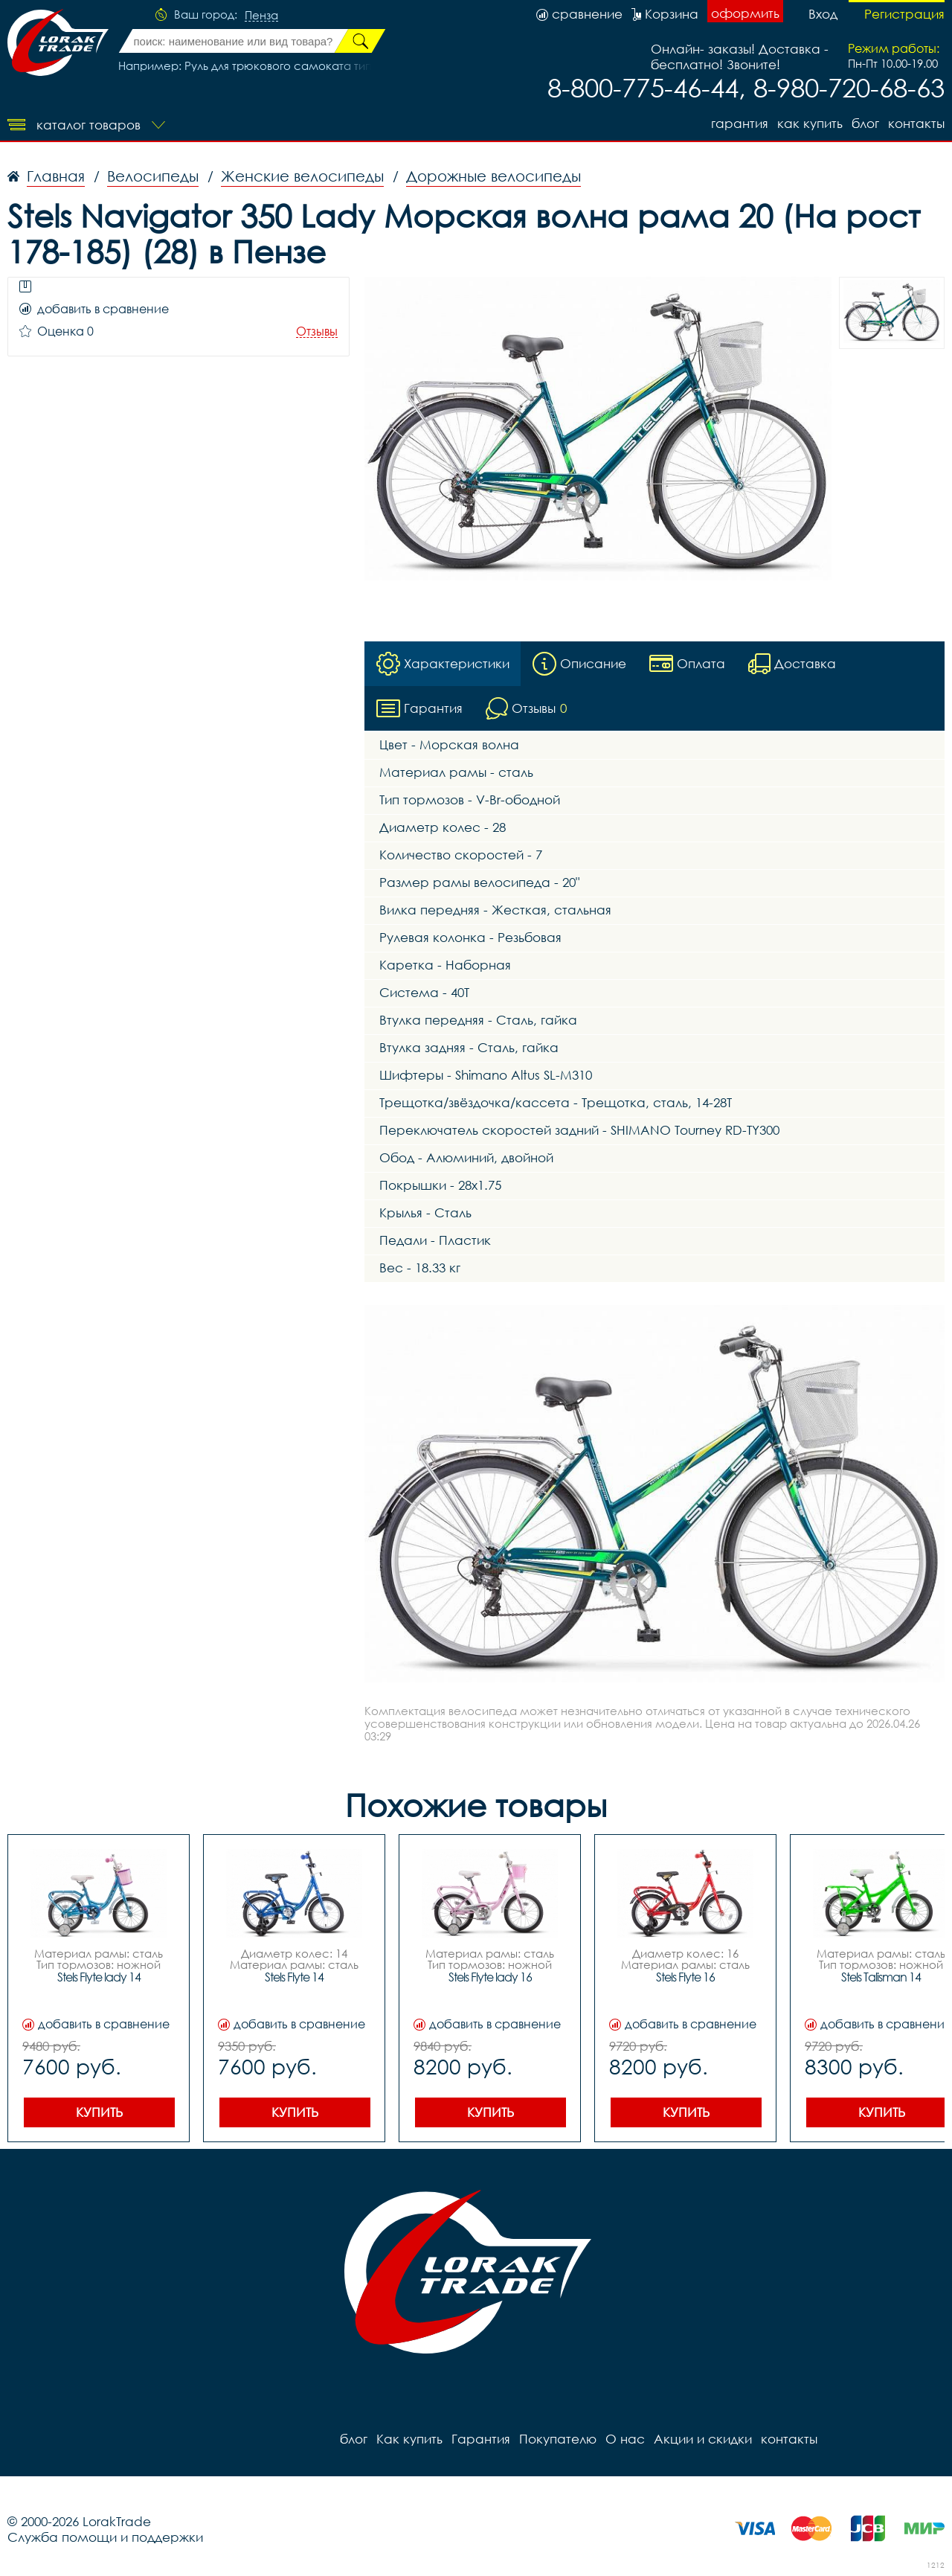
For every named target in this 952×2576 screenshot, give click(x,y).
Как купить (810, 123)
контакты (916, 123)
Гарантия (739, 123)
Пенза (261, 16)
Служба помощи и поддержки (105, 2537)
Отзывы (317, 331)
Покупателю (557, 2439)
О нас (625, 2439)
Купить (99, 2112)
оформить (745, 13)
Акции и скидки (703, 2439)
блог (865, 123)
